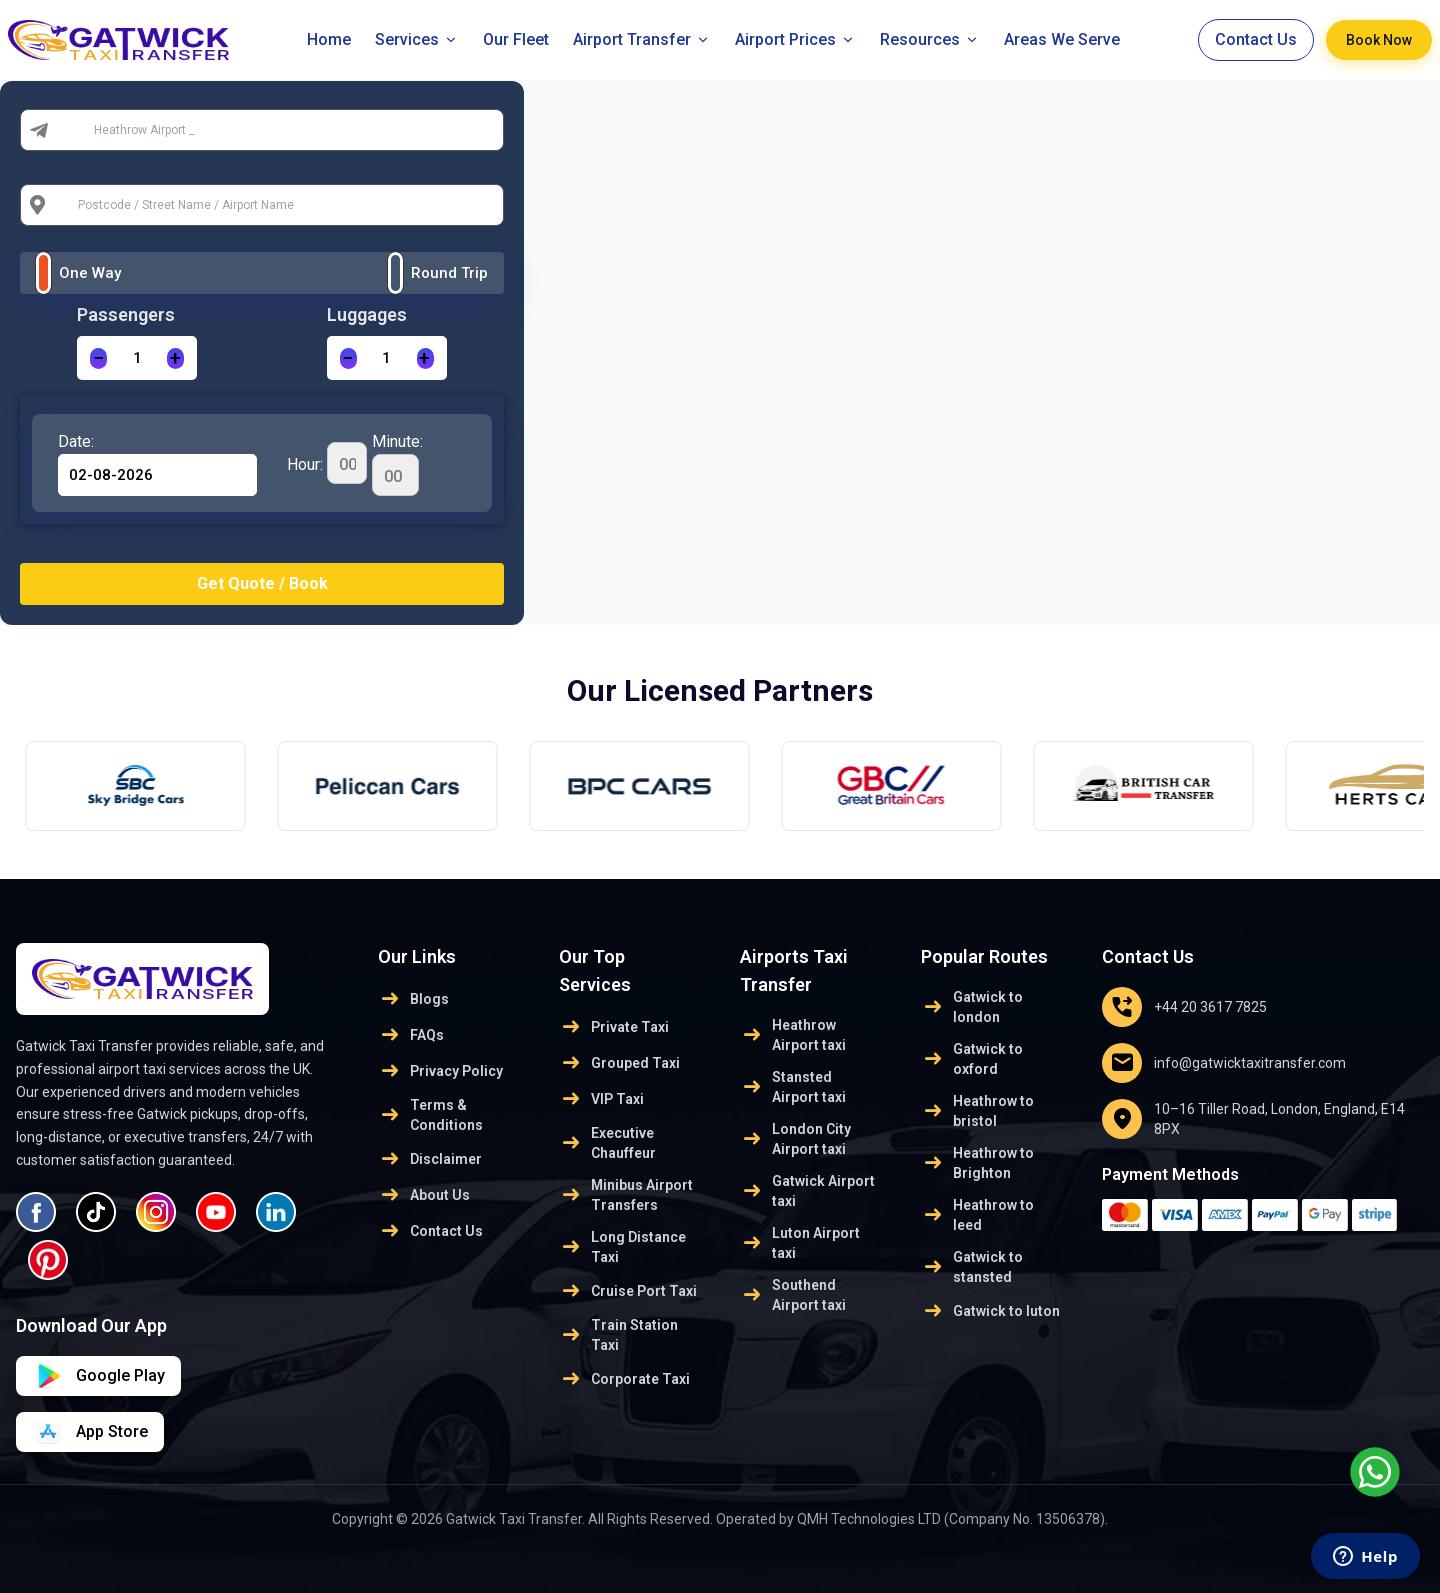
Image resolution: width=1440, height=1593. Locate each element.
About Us (424, 1195)
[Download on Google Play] (90, 1432)
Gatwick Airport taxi (807, 1191)
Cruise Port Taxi (628, 1291)
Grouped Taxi (619, 1063)
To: (70, 205)
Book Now (1379, 40)
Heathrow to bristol (977, 1111)
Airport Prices (795, 39)
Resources (930, 39)
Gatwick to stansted (972, 1267)
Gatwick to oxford (972, 1059)
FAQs (411, 1035)
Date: (76, 441)
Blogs (413, 999)
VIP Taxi (601, 1099)
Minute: (397, 464)
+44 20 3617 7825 (1184, 1007)
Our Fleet (516, 39)
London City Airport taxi (795, 1139)
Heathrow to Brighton (977, 1163)
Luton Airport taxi (800, 1243)
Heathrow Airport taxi (793, 1035)
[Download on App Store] (98, 1376)
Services (417, 39)
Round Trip (449, 273)
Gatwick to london (972, 1007)
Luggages (367, 314)
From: (79, 130)
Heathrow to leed (977, 1215)
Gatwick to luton (990, 1311)
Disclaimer (430, 1159)
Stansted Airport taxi (793, 1087)
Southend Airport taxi (793, 1295)
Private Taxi (614, 1027)
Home (329, 39)
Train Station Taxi (618, 1335)
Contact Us (1256, 39)
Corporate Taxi (624, 1379)
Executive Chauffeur (607, 1143)
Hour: (327, 463)
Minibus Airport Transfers (626, 1195)
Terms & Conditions (430, 1115)
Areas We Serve (1062, 39)
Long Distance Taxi (622, 1247)
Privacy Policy (440, 1071)
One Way (90, 273)
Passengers (126, 314)
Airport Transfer (642, 39)
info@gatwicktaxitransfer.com (1224, 1063)
